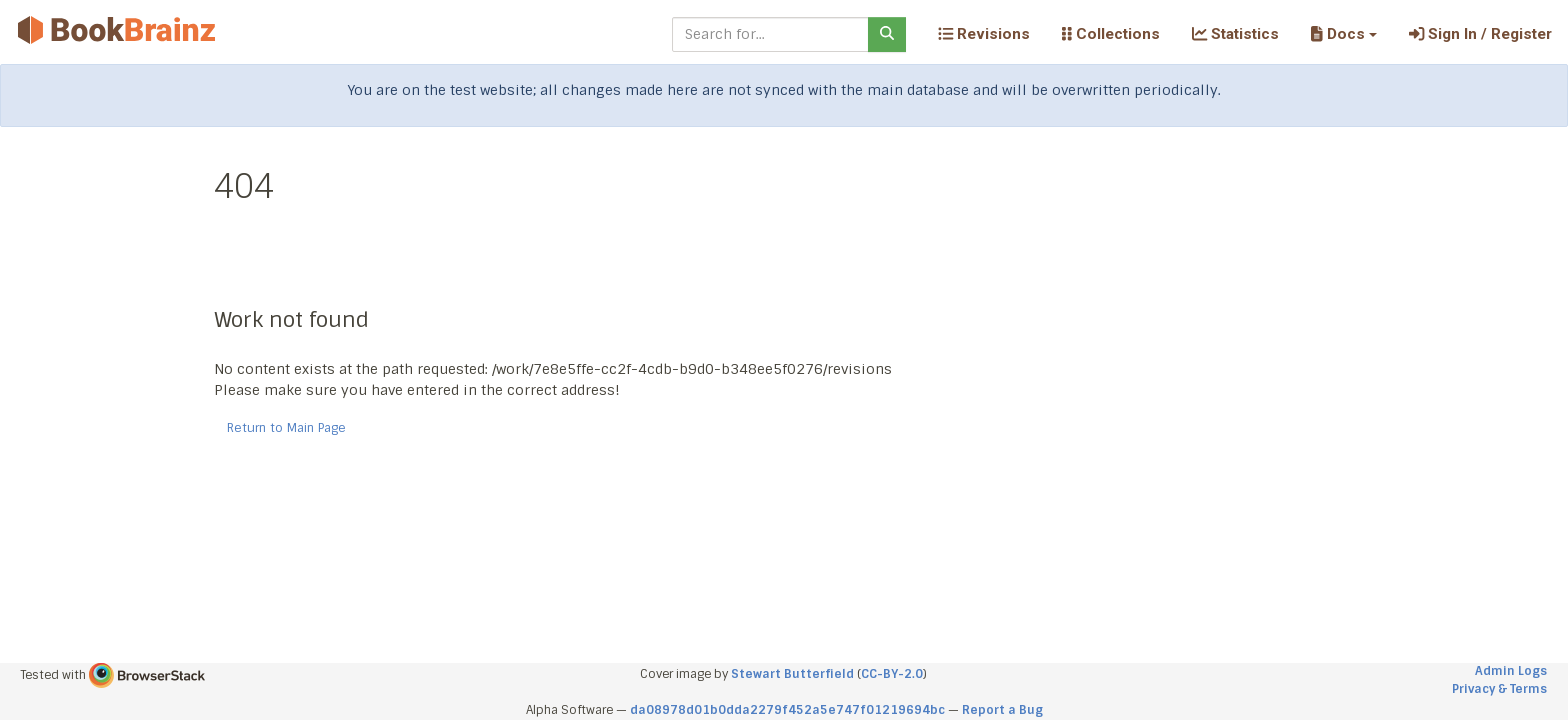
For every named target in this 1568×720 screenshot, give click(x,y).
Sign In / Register (1480, 34)
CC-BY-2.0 (892, 674)
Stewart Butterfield (792, 674)
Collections (1111, 34)
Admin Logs (1511, 671)
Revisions (984, 34)
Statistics (1235, 34)
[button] (1343, 34)
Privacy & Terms (1499, 689)
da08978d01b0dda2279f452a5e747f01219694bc (787, 710)
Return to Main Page (286, 428)
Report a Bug (1002, 710)
